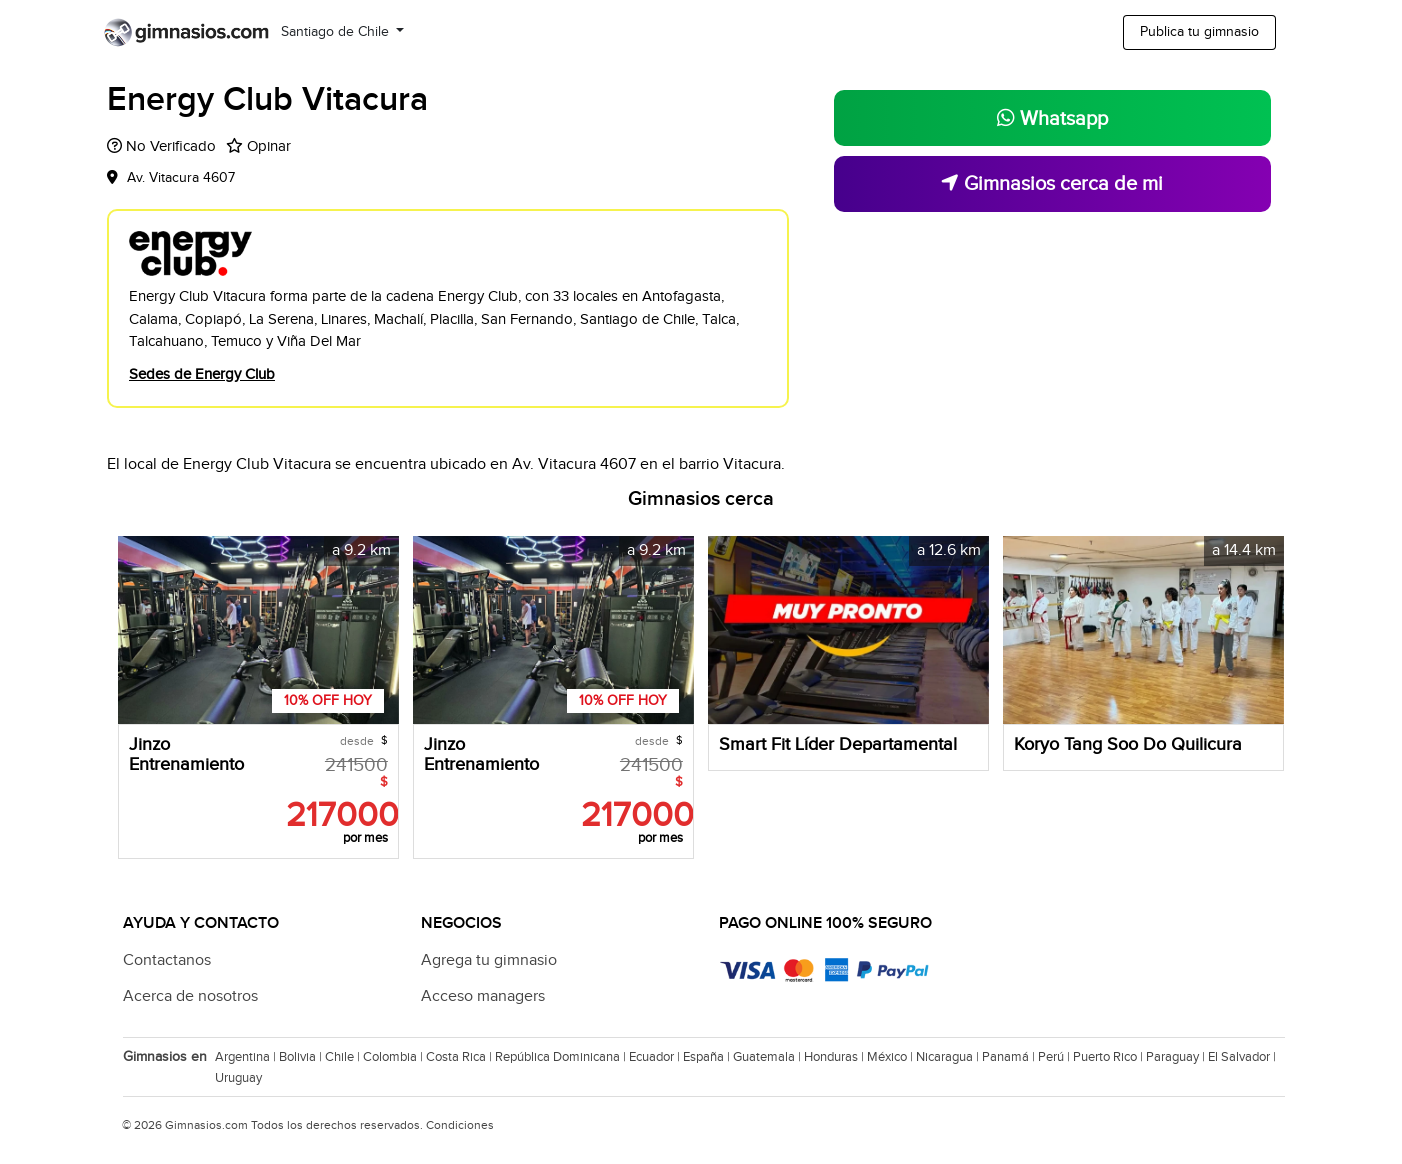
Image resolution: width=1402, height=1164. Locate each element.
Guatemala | (768, 1057)
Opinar (269, 146)
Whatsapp (1052, 119)
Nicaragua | (949, 1057)
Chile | (344, 1057)
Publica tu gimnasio (1199, 32)
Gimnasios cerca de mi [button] (1052, 184)
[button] (381, 630)
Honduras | (835, 1057)
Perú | (1055, 1057)
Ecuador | (656, 1057)
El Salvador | (1243, 1057)
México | (891, 1057)
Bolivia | (302, 1057)
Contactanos (167, 960)
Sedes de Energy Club (202, 374)
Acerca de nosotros (190, 996)
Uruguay (238, 1078)
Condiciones (460, 1125)
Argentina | (247, 1057)
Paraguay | (1177, 1057)
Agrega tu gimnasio (489, 960)
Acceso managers (483, 996)
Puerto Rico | (1109, 1057)
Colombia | (394, 1057)
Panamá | (1010, 1057)
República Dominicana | (562, 1057)
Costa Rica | (460, 1057)
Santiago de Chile (337, 32)
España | (708, 1057)
